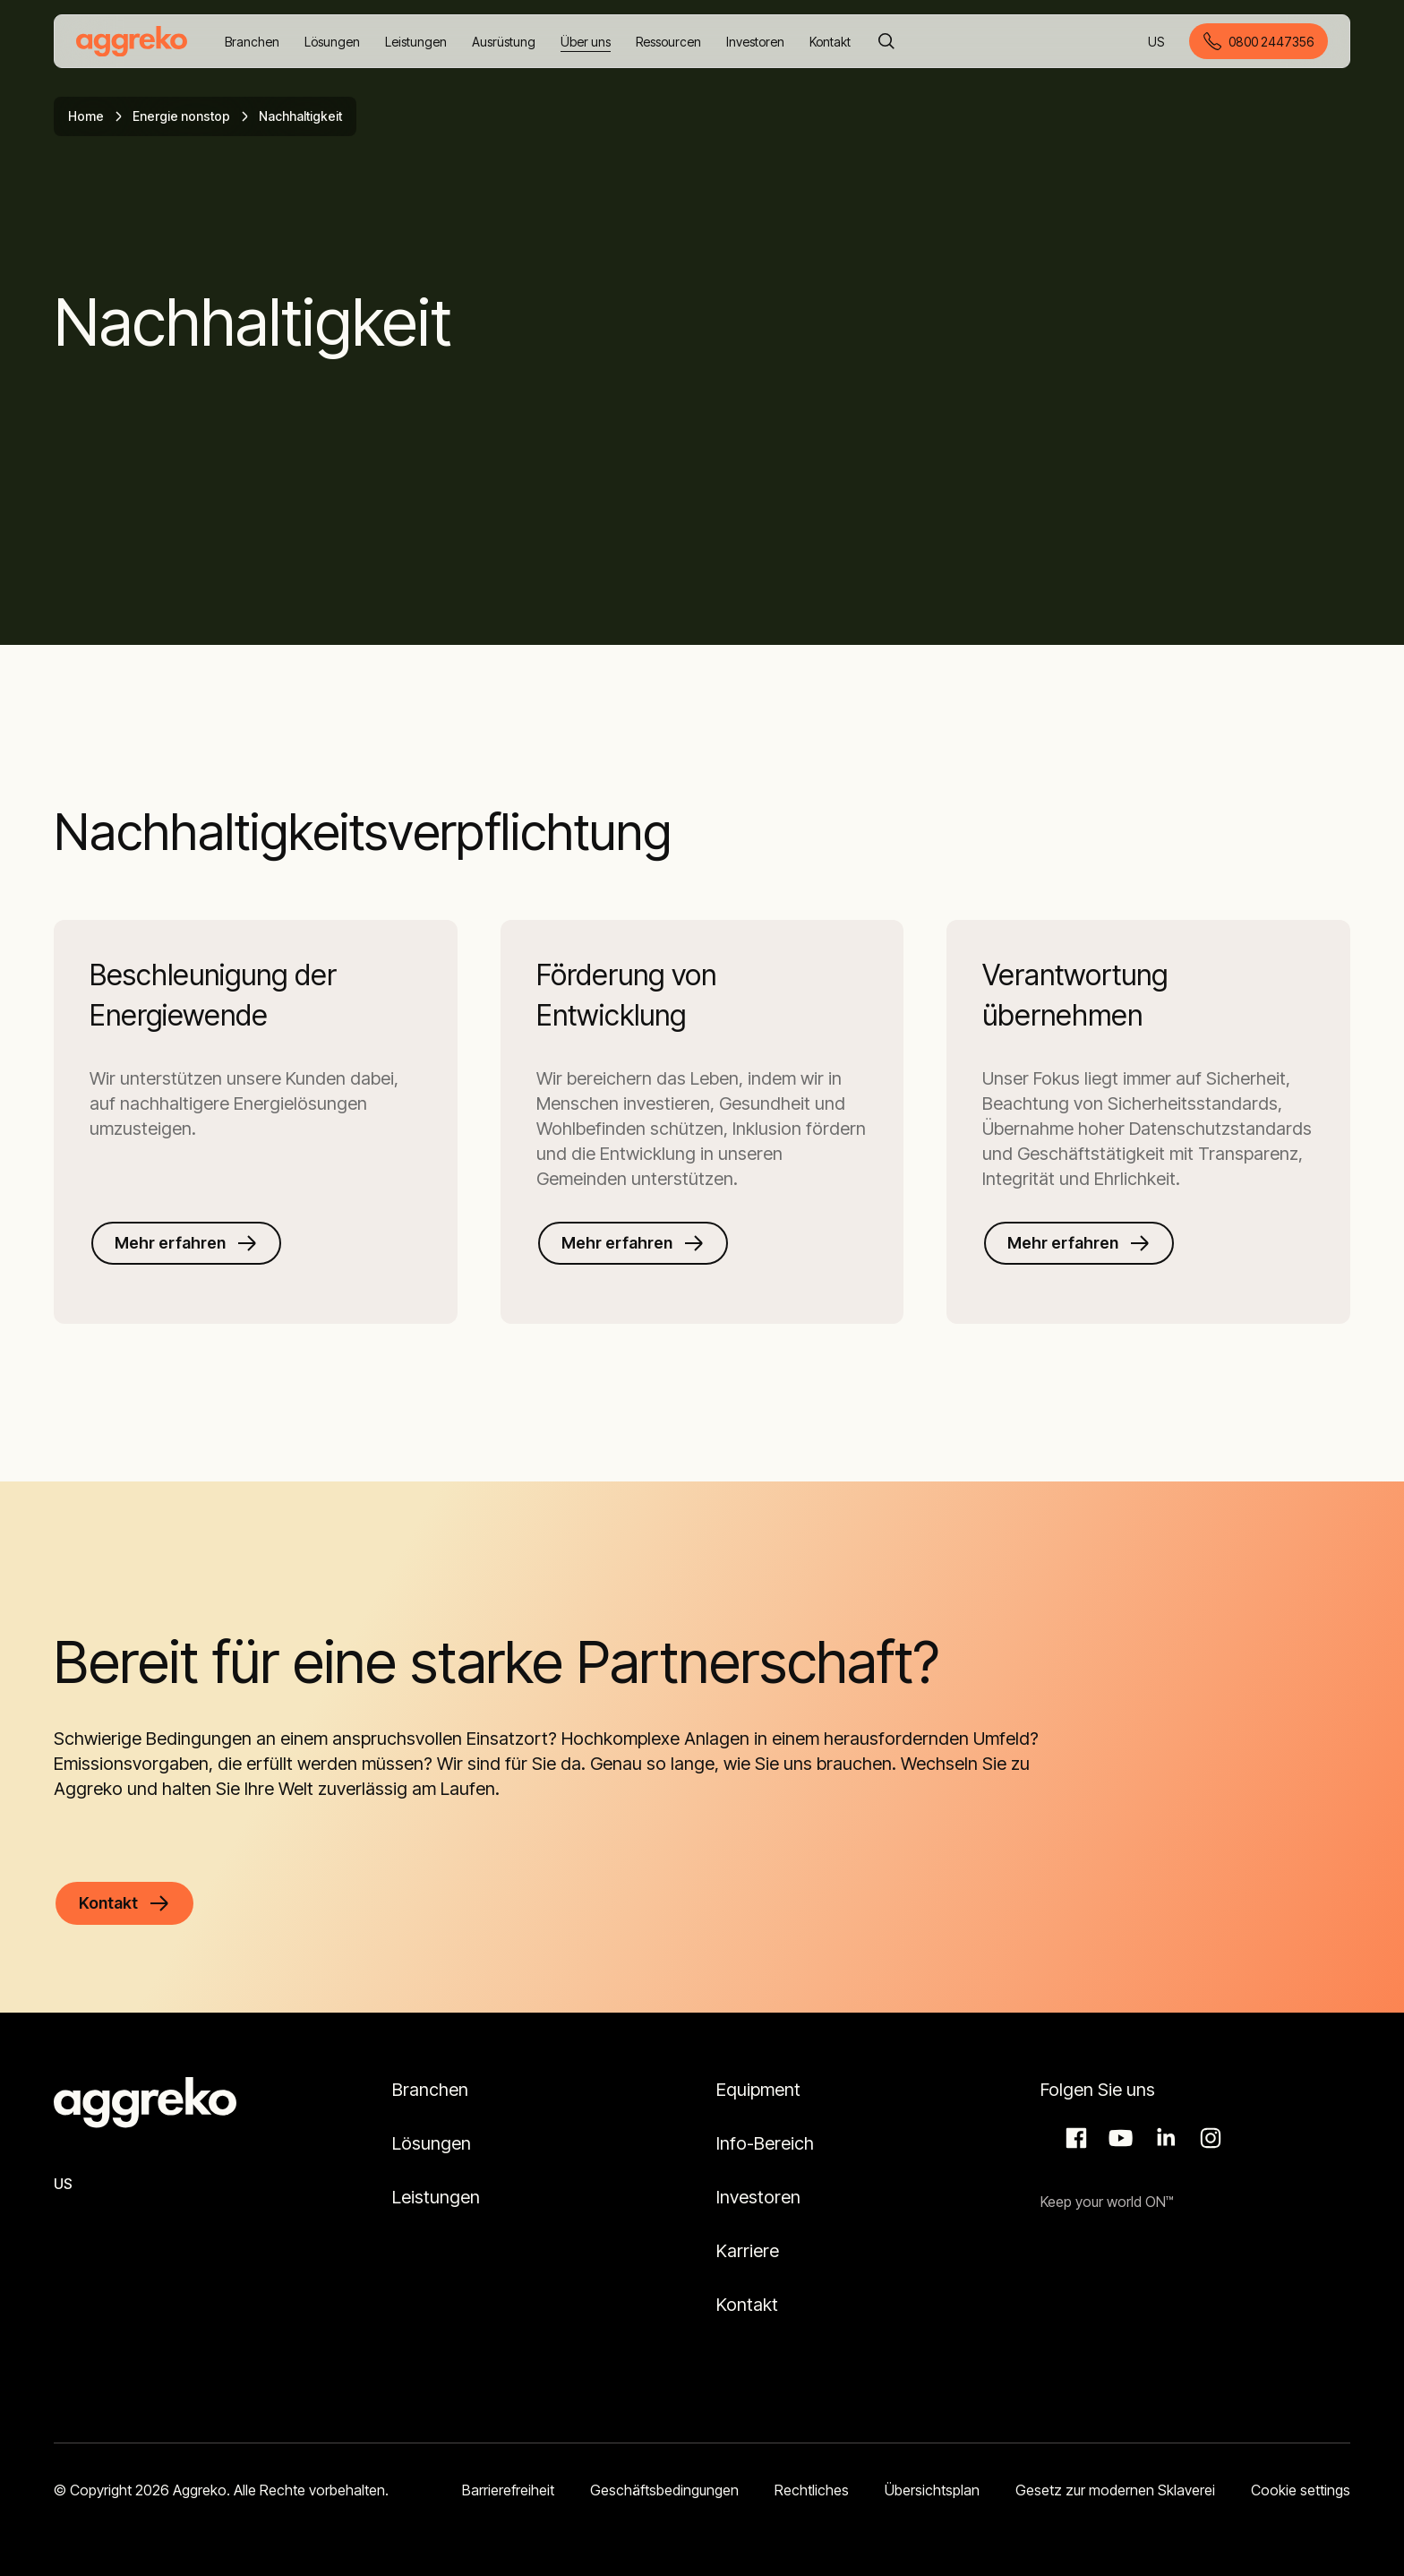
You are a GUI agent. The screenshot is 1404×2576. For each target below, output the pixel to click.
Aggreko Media (1118, 2138)
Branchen (430, 2089)
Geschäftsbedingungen (664, 2490)
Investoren (758, 2197)
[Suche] (886, 41)
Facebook (1073, 2138)
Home (86, 116)
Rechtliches (812, 2490)
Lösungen (431, 2143)
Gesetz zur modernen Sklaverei (1115, 2490)
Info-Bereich (765, 2143)
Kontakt (747, 2304)
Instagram (1208, 2138)
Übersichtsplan (932, 2490)
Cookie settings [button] (1300, 2490)
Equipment (758, 2089)
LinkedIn (1163, 2138)
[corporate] (131, 41)
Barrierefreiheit (508, 2490)
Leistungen (436, 2197)
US (1157, 42)
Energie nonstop (181, 116)
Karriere (747, 2251)
